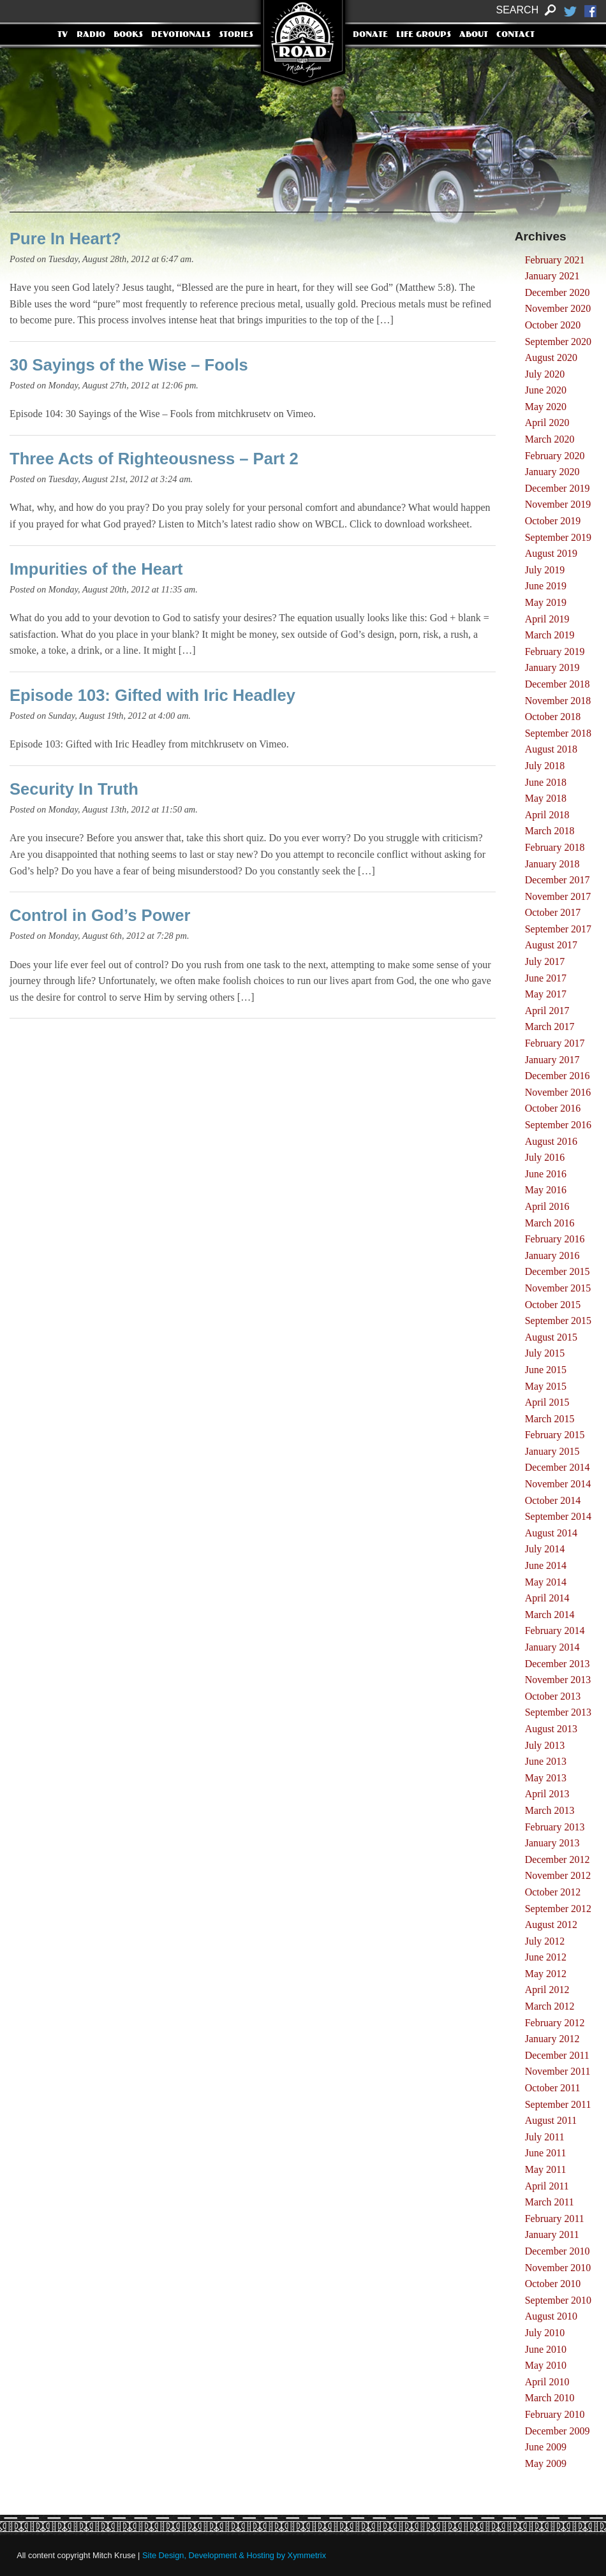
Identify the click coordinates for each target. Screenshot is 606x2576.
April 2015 (547, 1402)
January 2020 (552, 471)
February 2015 (555, 1434)
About (473, 35)
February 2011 (554, 2218)
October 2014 (553, 1500)
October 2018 (553, 716)
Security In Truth (74, 789)
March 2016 (550, 1223)
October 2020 (553, 325)
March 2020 (550, 439)
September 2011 (558, 2104)
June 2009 (545, 2446)
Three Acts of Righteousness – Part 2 (154, 458)
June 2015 (545, 1369)
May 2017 (545, 994)
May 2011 (545, 2169)
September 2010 (558, 2300)
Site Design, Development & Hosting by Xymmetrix (234, 2555)
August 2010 (551, 2316)
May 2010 (545, 2365)
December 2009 (557, 2430)
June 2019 (545, 585)
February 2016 (555, 1238)
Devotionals (181, 35)
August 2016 (551, 1141)
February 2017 (555, 1043)
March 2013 (550, 1810)
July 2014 (545, 1548)
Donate (370, 35)
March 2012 (550, 2006)
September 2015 (558, 1320)
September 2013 (558, 1712)
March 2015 (550, 1418)
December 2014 (557, 1467)
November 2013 (558, 1679)
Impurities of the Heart (96, 569)
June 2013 (545, 1761)
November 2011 (558, 2071)
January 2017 (552, 1059)
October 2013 (553, 1696)
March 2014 (550, 1614)
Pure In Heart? (65, 238)
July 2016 (545, 1157)
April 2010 (547, 2381)
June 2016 (545, 1173)
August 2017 (551, 944)
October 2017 (553, 912)
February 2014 (555, 1630)
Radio (91, 35)
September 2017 (558, 929)
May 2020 (545, 406)
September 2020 (558, 341)
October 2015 (553, 1304)
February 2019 (555, 651)
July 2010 (545, 2332)
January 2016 (552, 1255)
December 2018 (557, 684)
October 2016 (553, 1108)
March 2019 (550, 634)
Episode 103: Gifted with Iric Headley (152, 695)
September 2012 (558, 1908)
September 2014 (558, 1516)
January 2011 (552, 2234)
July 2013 (545, 1745)
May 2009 (545, 2463)
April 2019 (547, 619)
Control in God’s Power (100, 915)
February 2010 (555, 2414)
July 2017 (545, 961)
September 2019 (558, 537)
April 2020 (547, 422)
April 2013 (547, 1793)
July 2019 (545, 569)
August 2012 (551, 1924)
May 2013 (545, 1777)
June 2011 (545, 2152)
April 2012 (547, 1989)
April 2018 (547, 814)
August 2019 (551, 553)
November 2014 (558, 1483)
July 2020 (545, 374)
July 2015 (545, 1353)
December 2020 (557, 292)
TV (62, 35)
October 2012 (553, 1892)
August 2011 (551, 2120)
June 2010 (545, 2349)
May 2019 (545, 602)
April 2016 (547, 1206)
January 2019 (552, 667)
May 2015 (545, 1386)
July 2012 (545, 1941)
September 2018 (558, 733)
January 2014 (552, 1647)
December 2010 (557, 2251)
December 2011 (557, 2055)
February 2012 (555, 2022)
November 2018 (558, 700)
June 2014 (545, 1565)
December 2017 (557, 879)
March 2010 (550, 2397)
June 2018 (545, 782)
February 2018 (555, 847)
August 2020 (551, 357)
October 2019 (553, 520)
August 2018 (551, 749)
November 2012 (558, 1875)
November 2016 (558, 1092)
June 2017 (545, 978)
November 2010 (558, 2267)
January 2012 (552, 2038)
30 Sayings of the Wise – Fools (129, 365)
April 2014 (547, 1598)
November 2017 (558, 896)
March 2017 (550, 1026)
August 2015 (551, 1337)
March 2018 (550, 830)
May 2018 (545, 798)
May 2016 (545, 1189)
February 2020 (555, 455)
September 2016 (558, 1124)
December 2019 (557, 488)
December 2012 (557, 1859)
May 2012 (545, 1973)
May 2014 (545, 1582)
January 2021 (552, 275)
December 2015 (557, 1271)
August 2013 (551, 1728)
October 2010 (553, 2283)
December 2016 (557, 1075)
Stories (236, 35)
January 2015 (552, 1451)
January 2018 (552, 863)
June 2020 (545, 390)
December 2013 (557, 1663)
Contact (515, 35)
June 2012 (545, 1957)
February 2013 (555, 1827)
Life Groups (423, 35)
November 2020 (558, 308)
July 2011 (545, 2136)
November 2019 (558, 504)
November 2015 (558, 1288)
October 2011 (552, 2087)
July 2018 (545, 765)
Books (128, 35)
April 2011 (547, 2186)
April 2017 (547, 1010)
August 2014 (551, 1532)
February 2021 (555, 259)
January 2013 (552, 1842)
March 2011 (549, 2202)
